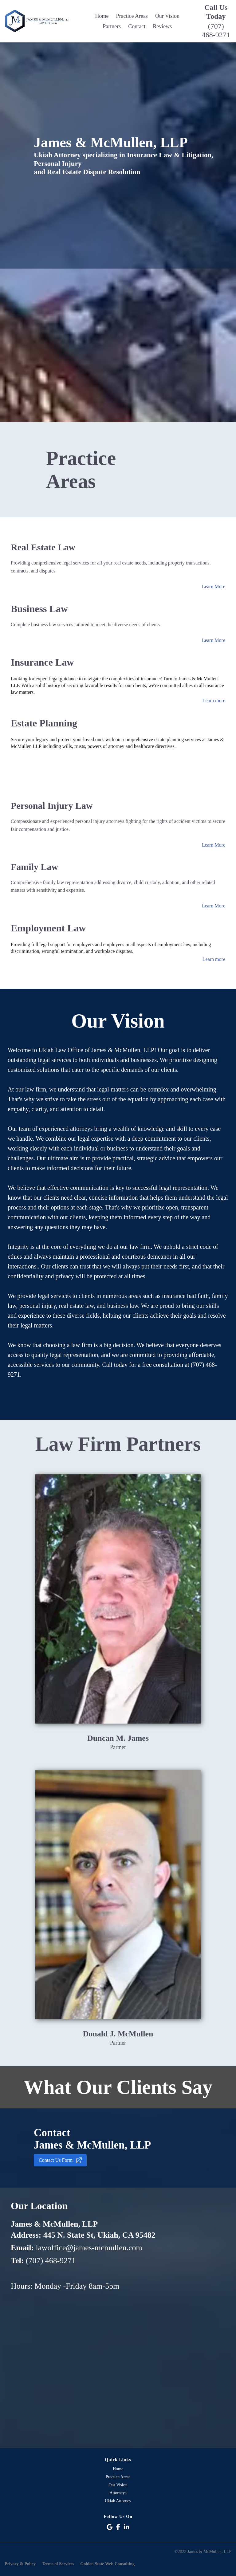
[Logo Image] (39, 21)
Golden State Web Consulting (107, 2564)
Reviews (162, 26)
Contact (136, 26)
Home (101, 16)
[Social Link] (109, 2527)
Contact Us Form (60, 2160)
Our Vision (167, 16)
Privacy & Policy (20, 2564)
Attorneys (117, 2493)
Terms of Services (58, 2564)
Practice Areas (132, 16)
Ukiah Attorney (118, 2501)
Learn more (214, 700)
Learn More (213, 586)
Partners (112, 26)
